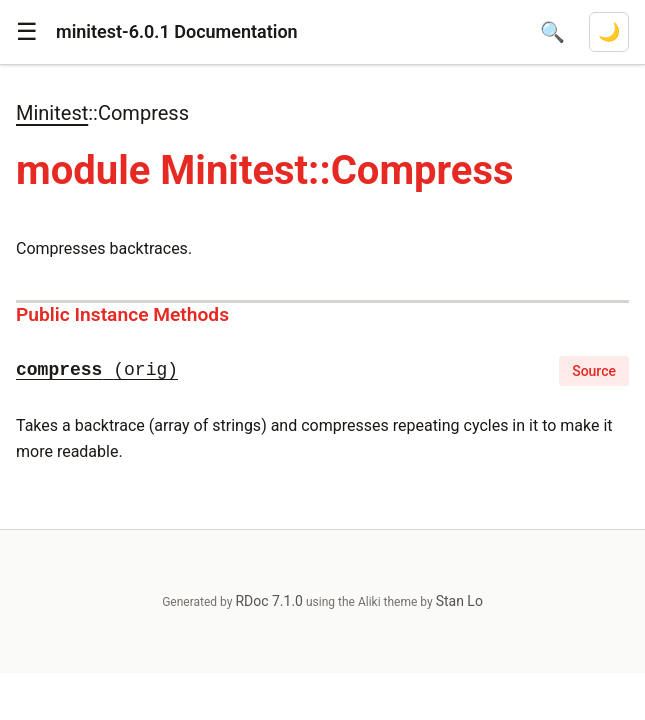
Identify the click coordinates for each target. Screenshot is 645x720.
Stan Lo (459, 601)
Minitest (52, 113)
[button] (27, 32)
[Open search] (552, 32)
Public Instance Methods (122, 314)
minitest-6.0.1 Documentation (177, 31)
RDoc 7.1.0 (269, 601)
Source (594, 371)
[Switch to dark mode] (609, 32)
